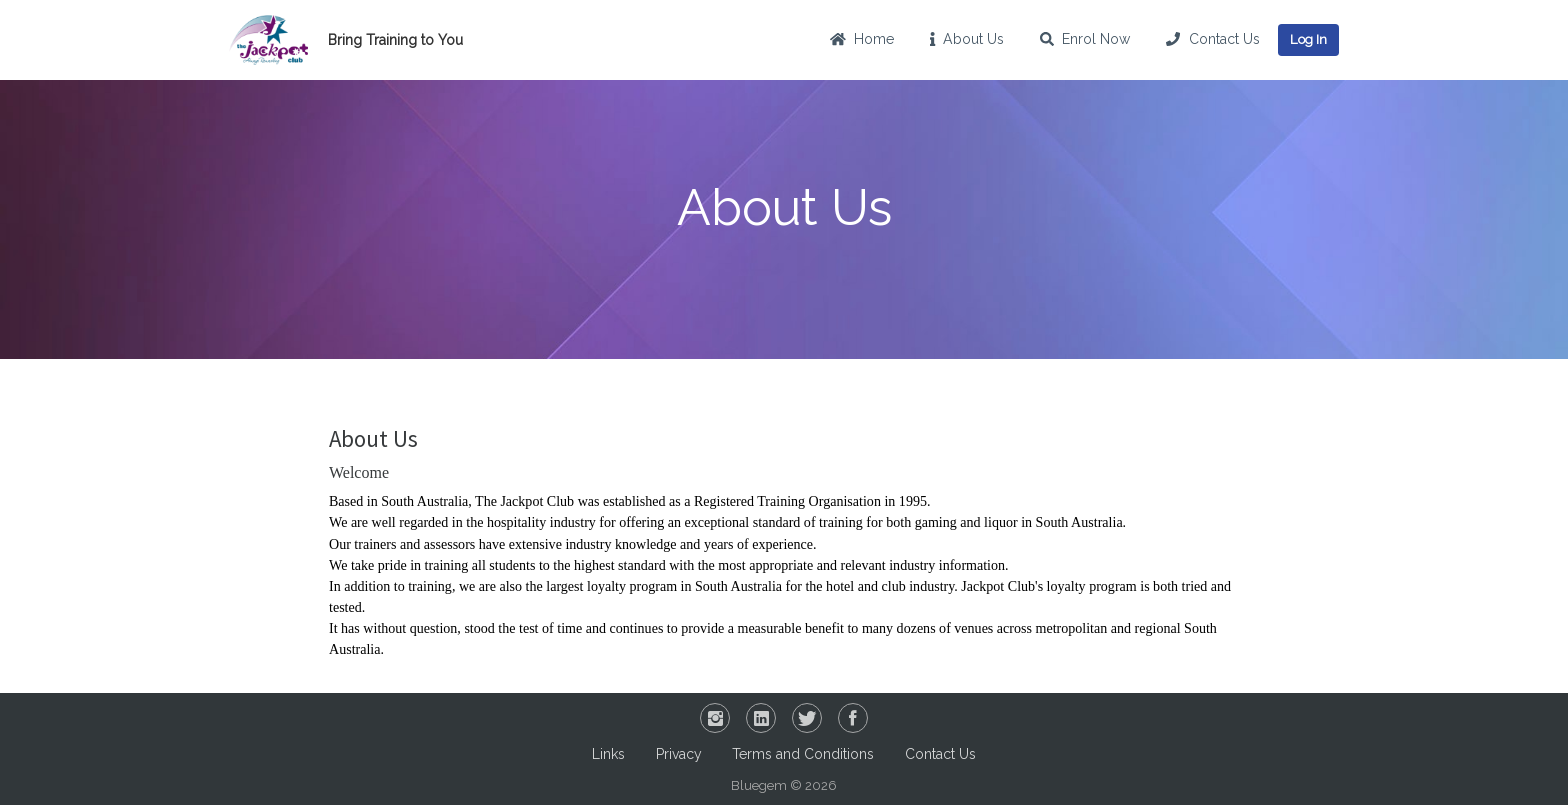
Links (608, 754)
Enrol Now (1085, 39)
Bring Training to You (395, 40)
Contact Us (1212, 39)
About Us (967, 39)
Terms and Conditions (803, 754)
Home (862, 39)
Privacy (679, 754)
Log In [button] (1308, 39)
